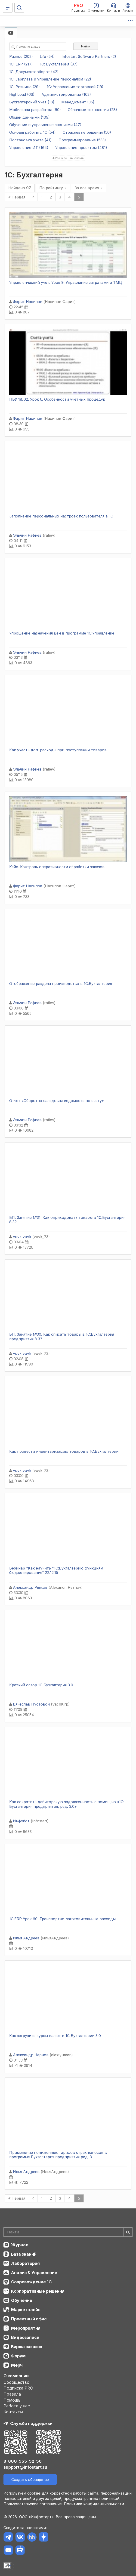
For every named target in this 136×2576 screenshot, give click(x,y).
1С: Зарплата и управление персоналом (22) (50, 79)
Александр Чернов (43, 2055)
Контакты (13, 2411)
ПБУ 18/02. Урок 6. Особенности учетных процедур (57, 399)
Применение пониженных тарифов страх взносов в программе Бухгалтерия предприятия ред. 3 (58, 2154)
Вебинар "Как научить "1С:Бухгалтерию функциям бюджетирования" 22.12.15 (56, 1570)
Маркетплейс (25, 2309)
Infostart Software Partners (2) (89, 56)
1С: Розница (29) (24, 86)
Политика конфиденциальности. (94, 2504)
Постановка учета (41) (30, 140)
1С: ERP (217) (21, 64)
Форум (18, 2355)
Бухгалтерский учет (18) (31, 102)
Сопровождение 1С (31, 2281)
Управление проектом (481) (81, 147)
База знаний (24, 2254)
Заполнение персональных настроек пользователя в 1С (61, 516)
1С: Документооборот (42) (34, 71)
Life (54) (47, 56)
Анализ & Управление (34, 2272)
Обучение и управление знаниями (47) (45, 124)
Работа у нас (16, 2405)
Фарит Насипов (44, 301)
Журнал (19, 2244)
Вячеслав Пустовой (41, 1704)
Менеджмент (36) (77, 102)
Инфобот (31, 1821)
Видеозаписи (25, 2337)
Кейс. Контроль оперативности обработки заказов (57, 867)
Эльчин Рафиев (34, 535)
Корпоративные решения (38, 2291)
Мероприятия (25, 2328)
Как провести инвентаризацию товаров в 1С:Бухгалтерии (63, 1451)
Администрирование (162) (66, 94)
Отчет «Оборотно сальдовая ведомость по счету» (56, 1101)
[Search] (68, 2232)
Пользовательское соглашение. (33, 2504)
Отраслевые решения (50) (87, 132)
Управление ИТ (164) (28, 147)
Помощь (12, 2400)
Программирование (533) (82, 140)
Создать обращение (30, 2479)
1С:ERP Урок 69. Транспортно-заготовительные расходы (62, 1919)
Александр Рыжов (48, 1587)
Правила (12, 2394)
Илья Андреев (41, 1938)
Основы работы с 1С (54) (32, 132)
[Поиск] (19, 7)
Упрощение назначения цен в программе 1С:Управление (61, 633)
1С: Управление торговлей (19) (75, 86)
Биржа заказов (26, 2346)
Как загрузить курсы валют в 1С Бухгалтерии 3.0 (55, 2036)
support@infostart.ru (25, 2467)
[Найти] (128, 2232)
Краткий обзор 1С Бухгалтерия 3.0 (41, 1685)
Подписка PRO (18, 2388)
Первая (16, 197)
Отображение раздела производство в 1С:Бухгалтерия (60, 983)
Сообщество (16, 2382)
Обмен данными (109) (29, 117)
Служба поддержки (31, 2423)
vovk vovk (31, 1236)
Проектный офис (29, 2318)
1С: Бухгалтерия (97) (59, 64)
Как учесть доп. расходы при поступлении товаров (58, 750)
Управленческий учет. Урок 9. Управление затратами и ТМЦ (65, 282)
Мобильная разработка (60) (35, 109)
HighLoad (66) (21, 94)
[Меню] (7, 7)
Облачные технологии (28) (92, 109)
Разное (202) (21, 56)
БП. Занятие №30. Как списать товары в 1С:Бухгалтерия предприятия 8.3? (61, 1336)
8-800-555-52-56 (22, 2461)
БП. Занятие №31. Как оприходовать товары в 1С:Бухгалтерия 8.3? (67, 1219)
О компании (16, 2375)
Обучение (21, 2300)
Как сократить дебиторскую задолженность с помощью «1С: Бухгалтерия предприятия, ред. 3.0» (66, 1804)
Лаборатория (25, 2263)
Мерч (17, 2365)
